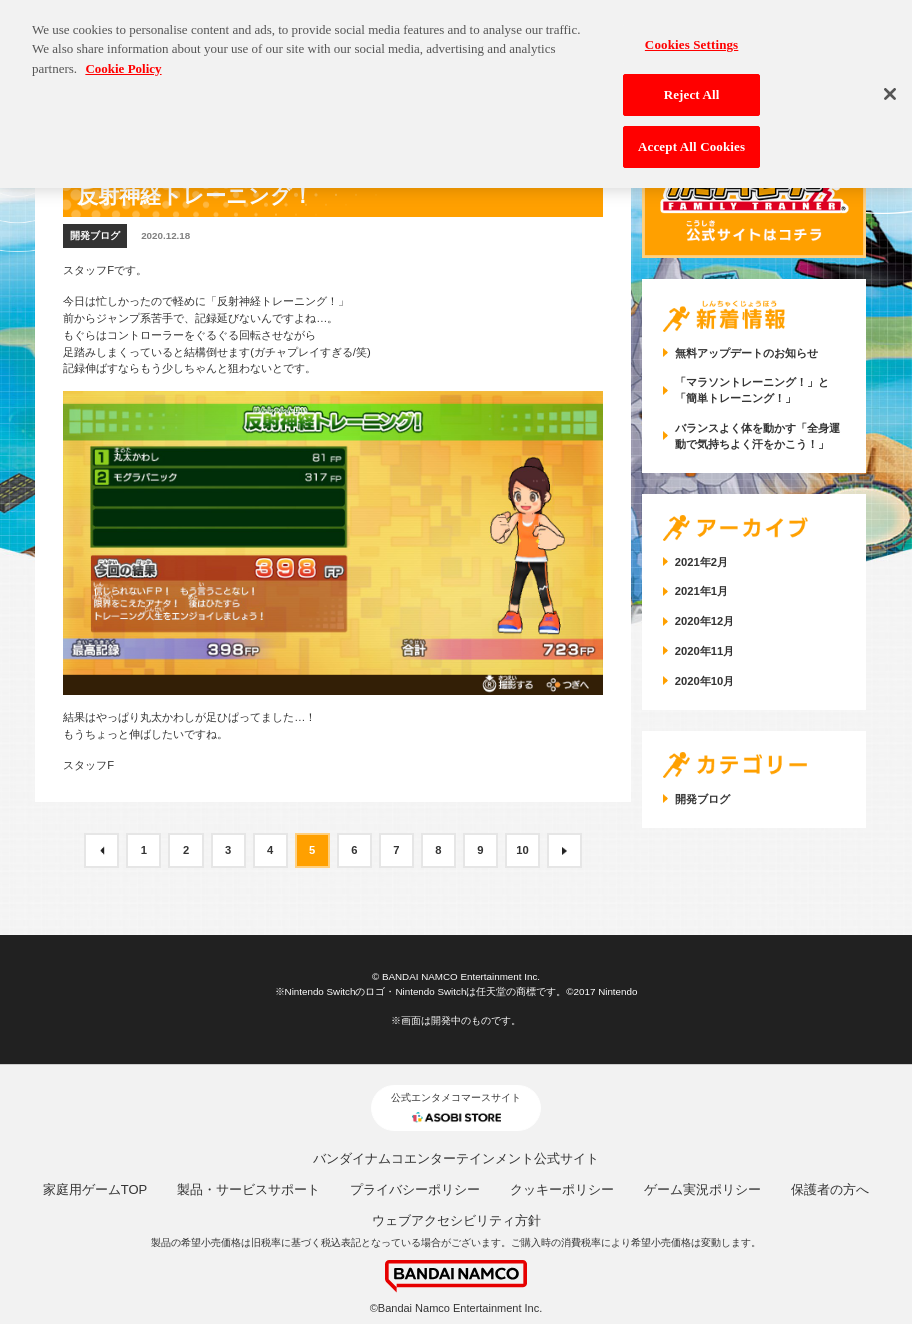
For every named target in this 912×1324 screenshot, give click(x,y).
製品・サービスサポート (248, 1189)
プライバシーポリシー (415, 1189)
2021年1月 (701, 591)
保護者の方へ (830, 1189)
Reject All (692, 82)
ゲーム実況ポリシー (702, 1189)
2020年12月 (704, 621)
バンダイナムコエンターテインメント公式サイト (456, 1158)
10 (522, 850)
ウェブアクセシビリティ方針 (456, 1220)
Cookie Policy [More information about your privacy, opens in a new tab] (123, 55)
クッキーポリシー (562, 1189)
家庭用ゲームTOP (95, 1189)
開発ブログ (95, 235)
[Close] (890, 81)
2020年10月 (704, 681)
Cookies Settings (691, 31)
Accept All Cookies (691, 133)
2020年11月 (704, 651)
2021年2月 (701, 562)
